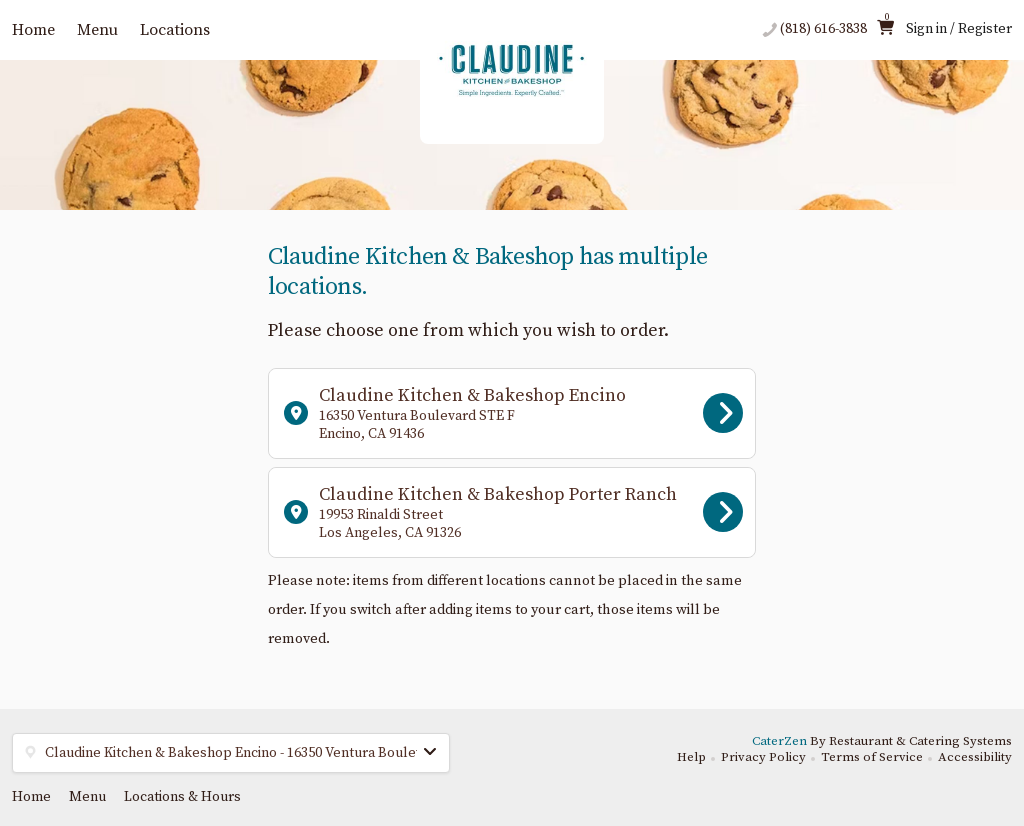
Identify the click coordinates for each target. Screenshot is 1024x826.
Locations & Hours (182, 797)
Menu (97, 30)
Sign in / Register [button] (959, 29)
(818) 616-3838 (823, 29)
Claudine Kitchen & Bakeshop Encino (513, 413)
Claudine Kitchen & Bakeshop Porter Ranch (513, 512)
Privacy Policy (763, 757)
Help (691, 757)
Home (33, 30)
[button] (231, 753)
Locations (175, 30)
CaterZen (779, 741)
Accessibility (975, 757)
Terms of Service (872, 757)
